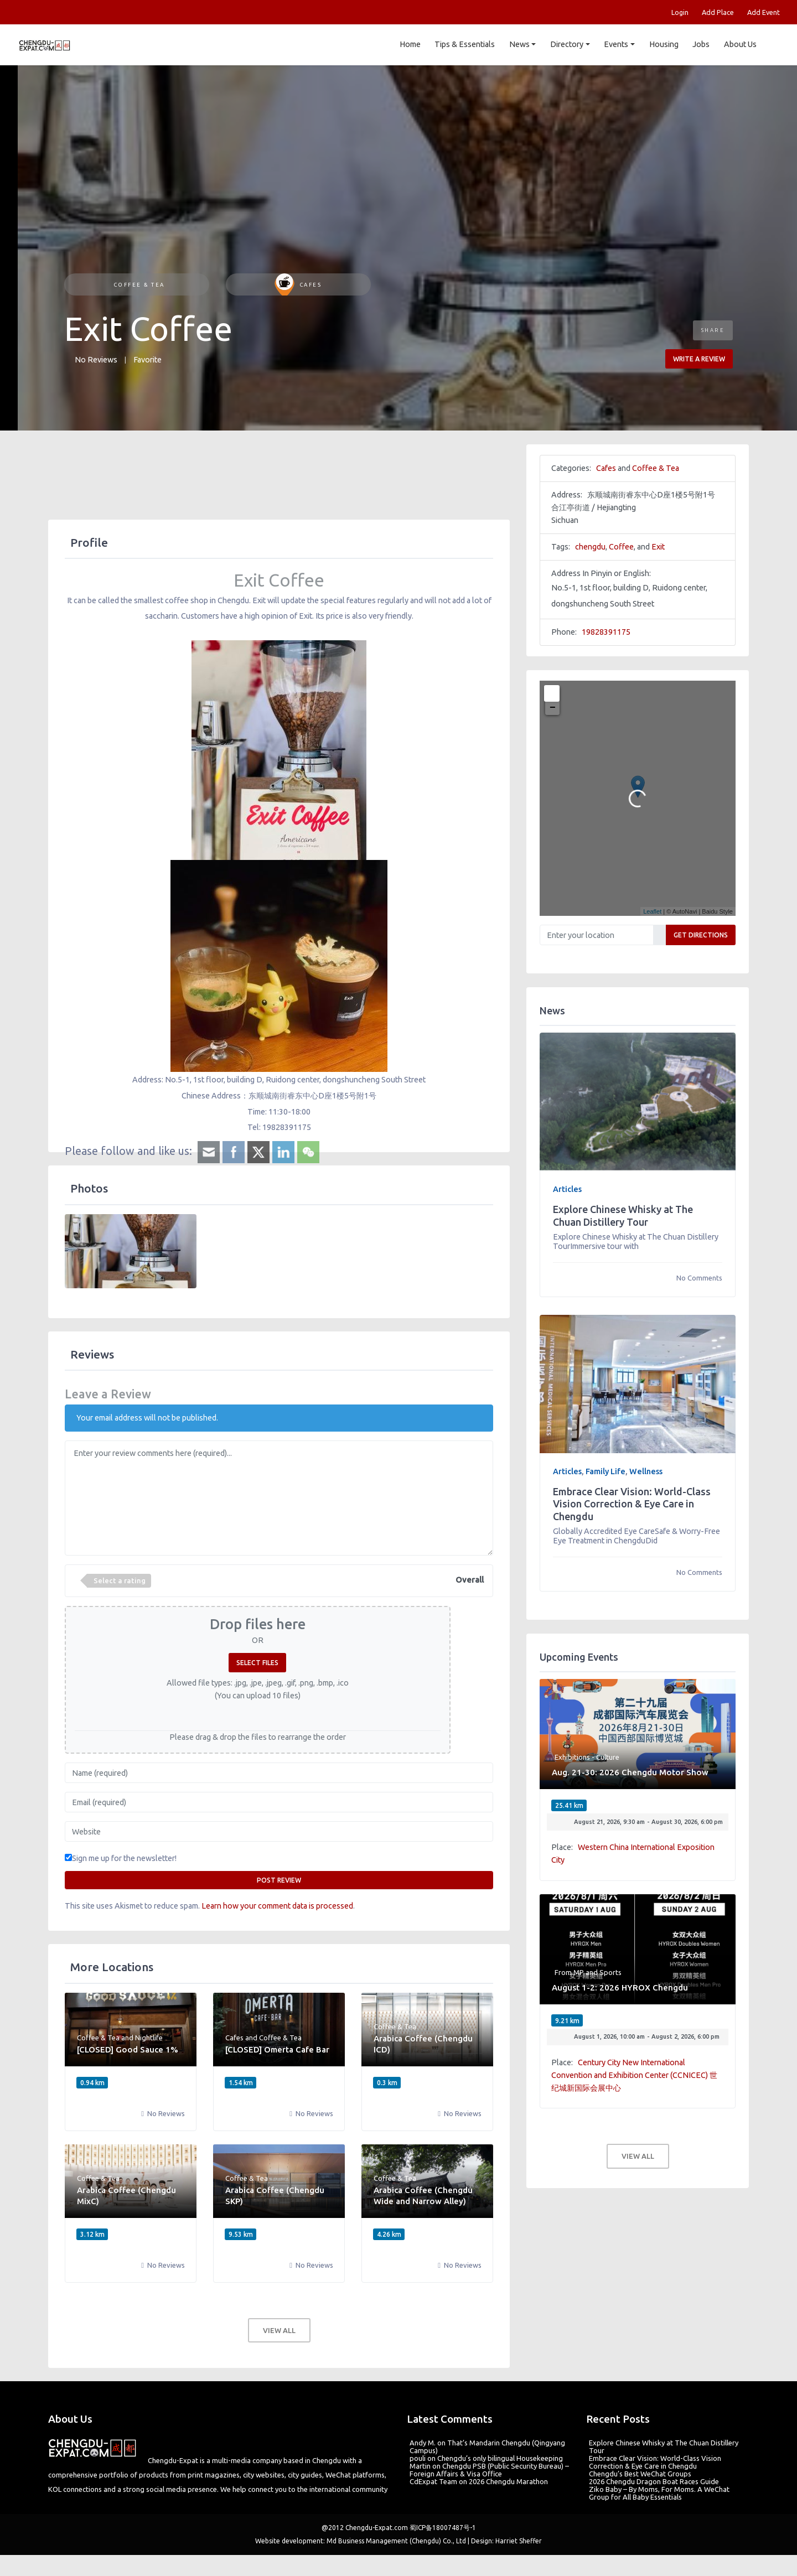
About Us (740, 44)
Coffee (621, 546)
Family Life (605, 1471)
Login (680, 12)
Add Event (763, 12)
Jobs (701, 44)
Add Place (718, 12)
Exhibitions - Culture (587, 1757)
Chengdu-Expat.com (376, 2527)
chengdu (590, 546)
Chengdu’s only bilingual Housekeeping (500, 2458)
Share (713, 330)
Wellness (646, 1471)
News (519, 44)
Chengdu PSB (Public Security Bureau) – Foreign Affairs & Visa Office (489, 2469)
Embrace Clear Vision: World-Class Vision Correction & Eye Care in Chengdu (632, 1504)
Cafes (298, 285)
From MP (569, 1972)
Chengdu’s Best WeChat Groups (640, 2473)
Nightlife (149, 2037)
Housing (663, 44)
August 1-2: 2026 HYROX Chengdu (620, 1987)
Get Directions (701, 935)
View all (279, 2330)
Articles (567, 1189)
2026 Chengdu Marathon (508, 2481)
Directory (566, 44)
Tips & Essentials (464, 44)
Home (409, 44)
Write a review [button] (699, 358)
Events (616, 44)
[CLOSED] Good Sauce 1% (127, 2049)
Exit (658, 546)
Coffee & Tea (138, 285)
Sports (610, 1972)
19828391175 (606, 632)
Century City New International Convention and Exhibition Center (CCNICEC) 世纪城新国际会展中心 (634, 2075)
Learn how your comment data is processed (277, 1905)
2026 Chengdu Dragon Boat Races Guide (654, 2481)
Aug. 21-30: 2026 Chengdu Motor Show (630, 1772)
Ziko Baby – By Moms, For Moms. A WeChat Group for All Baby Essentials (659, 2493)
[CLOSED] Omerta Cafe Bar (277, 2049)
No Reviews (96, 359)
